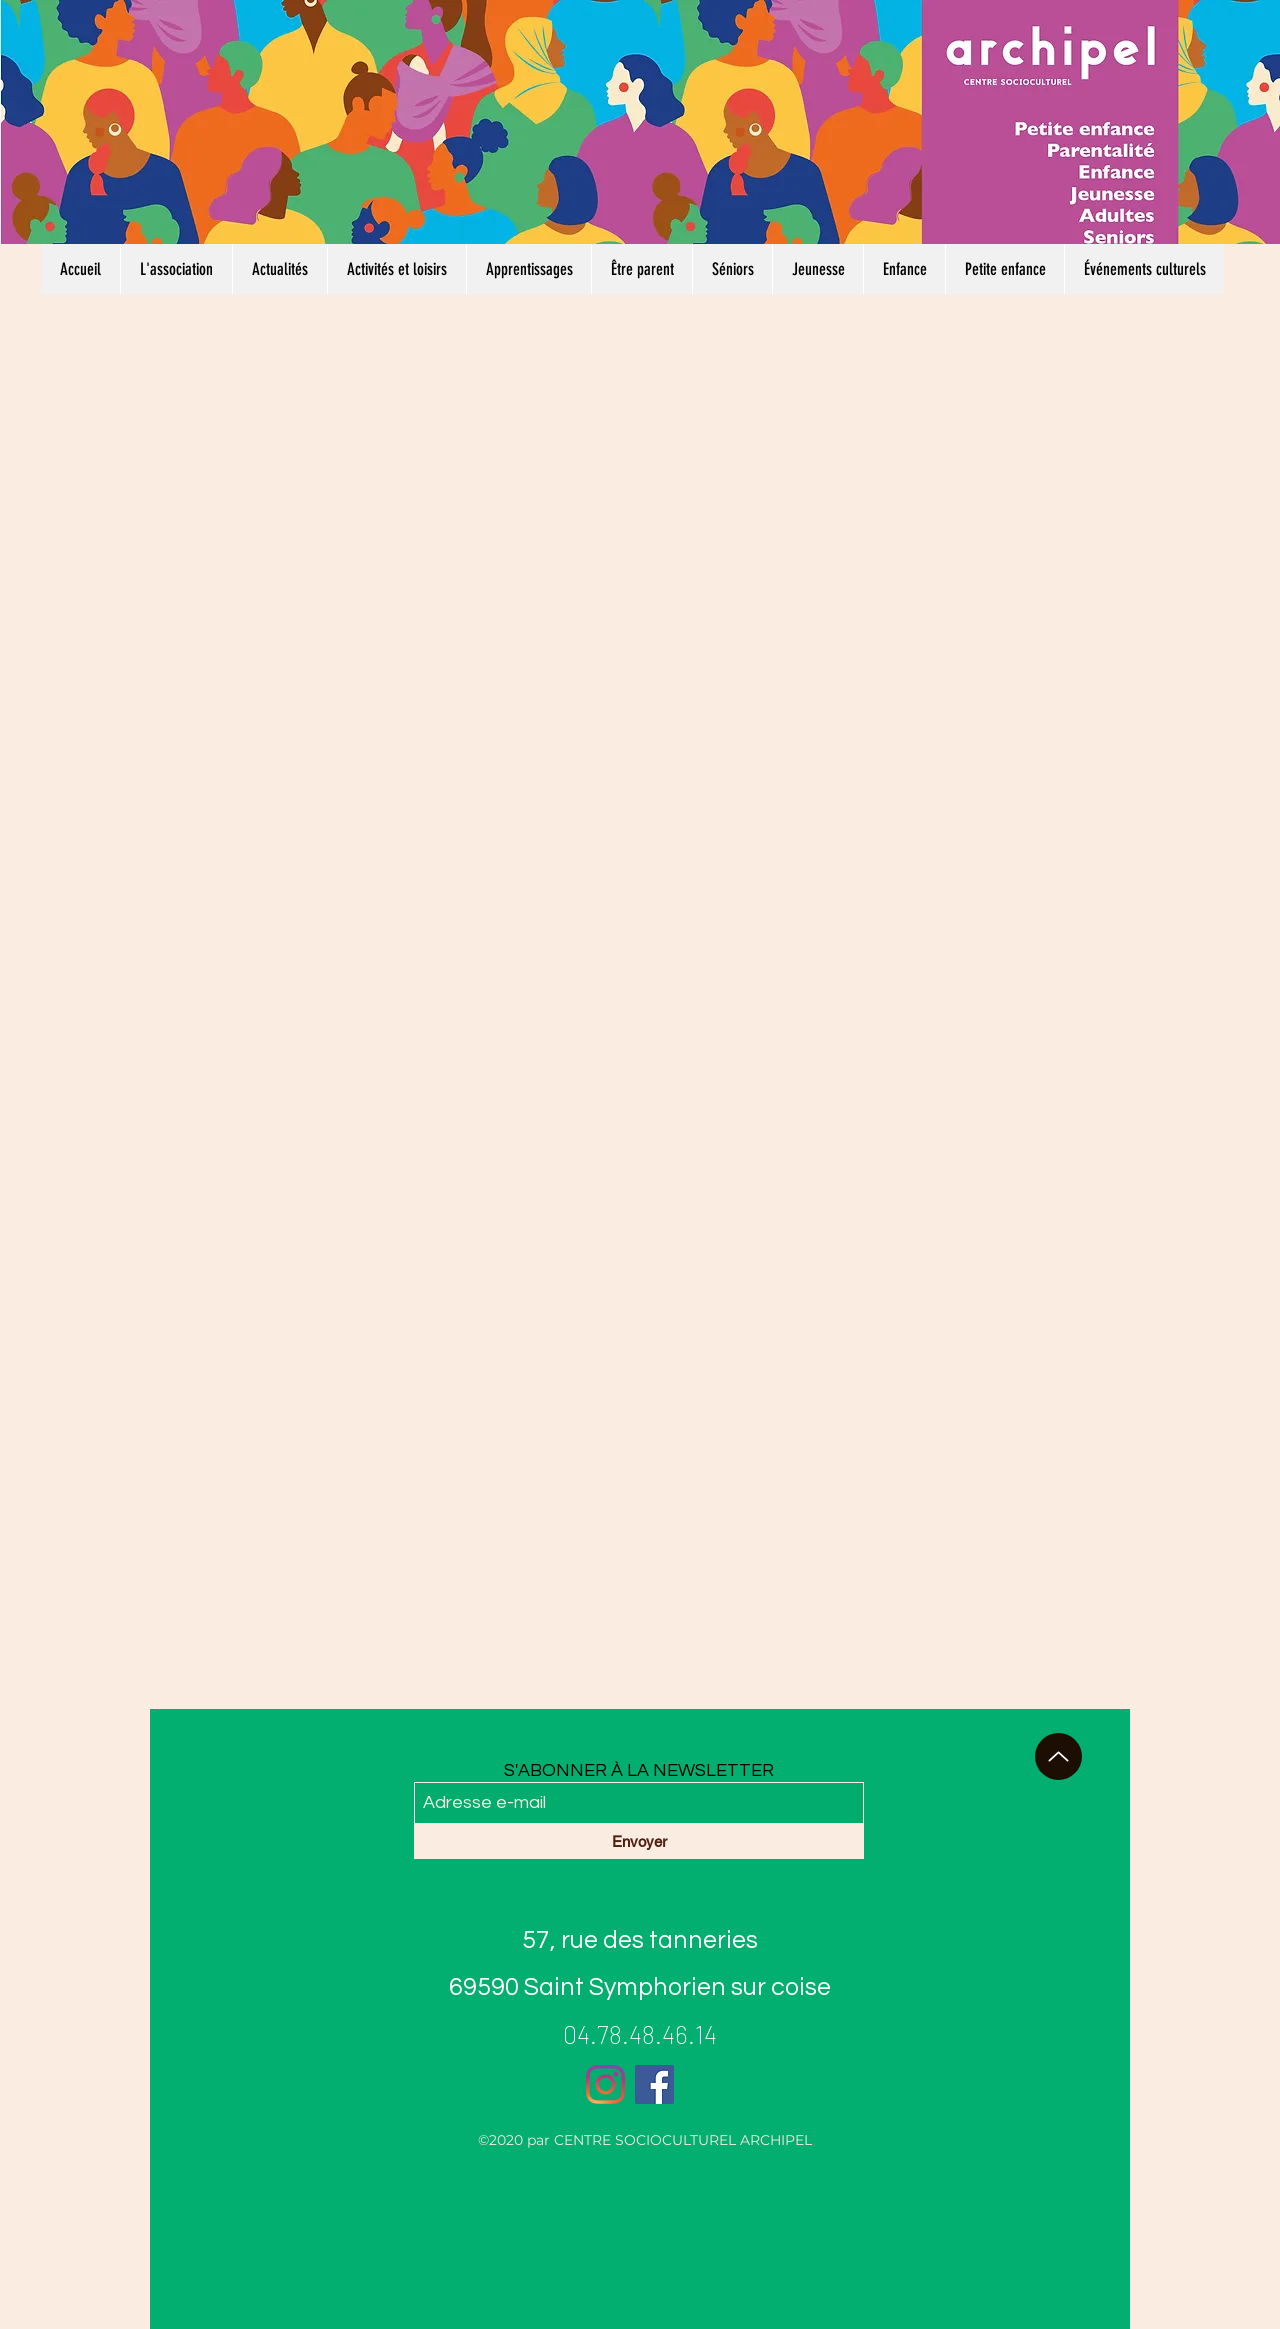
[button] (176, 269)
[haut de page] (1058, 1756)
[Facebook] (654, 2084)
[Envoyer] (639, 1841)
